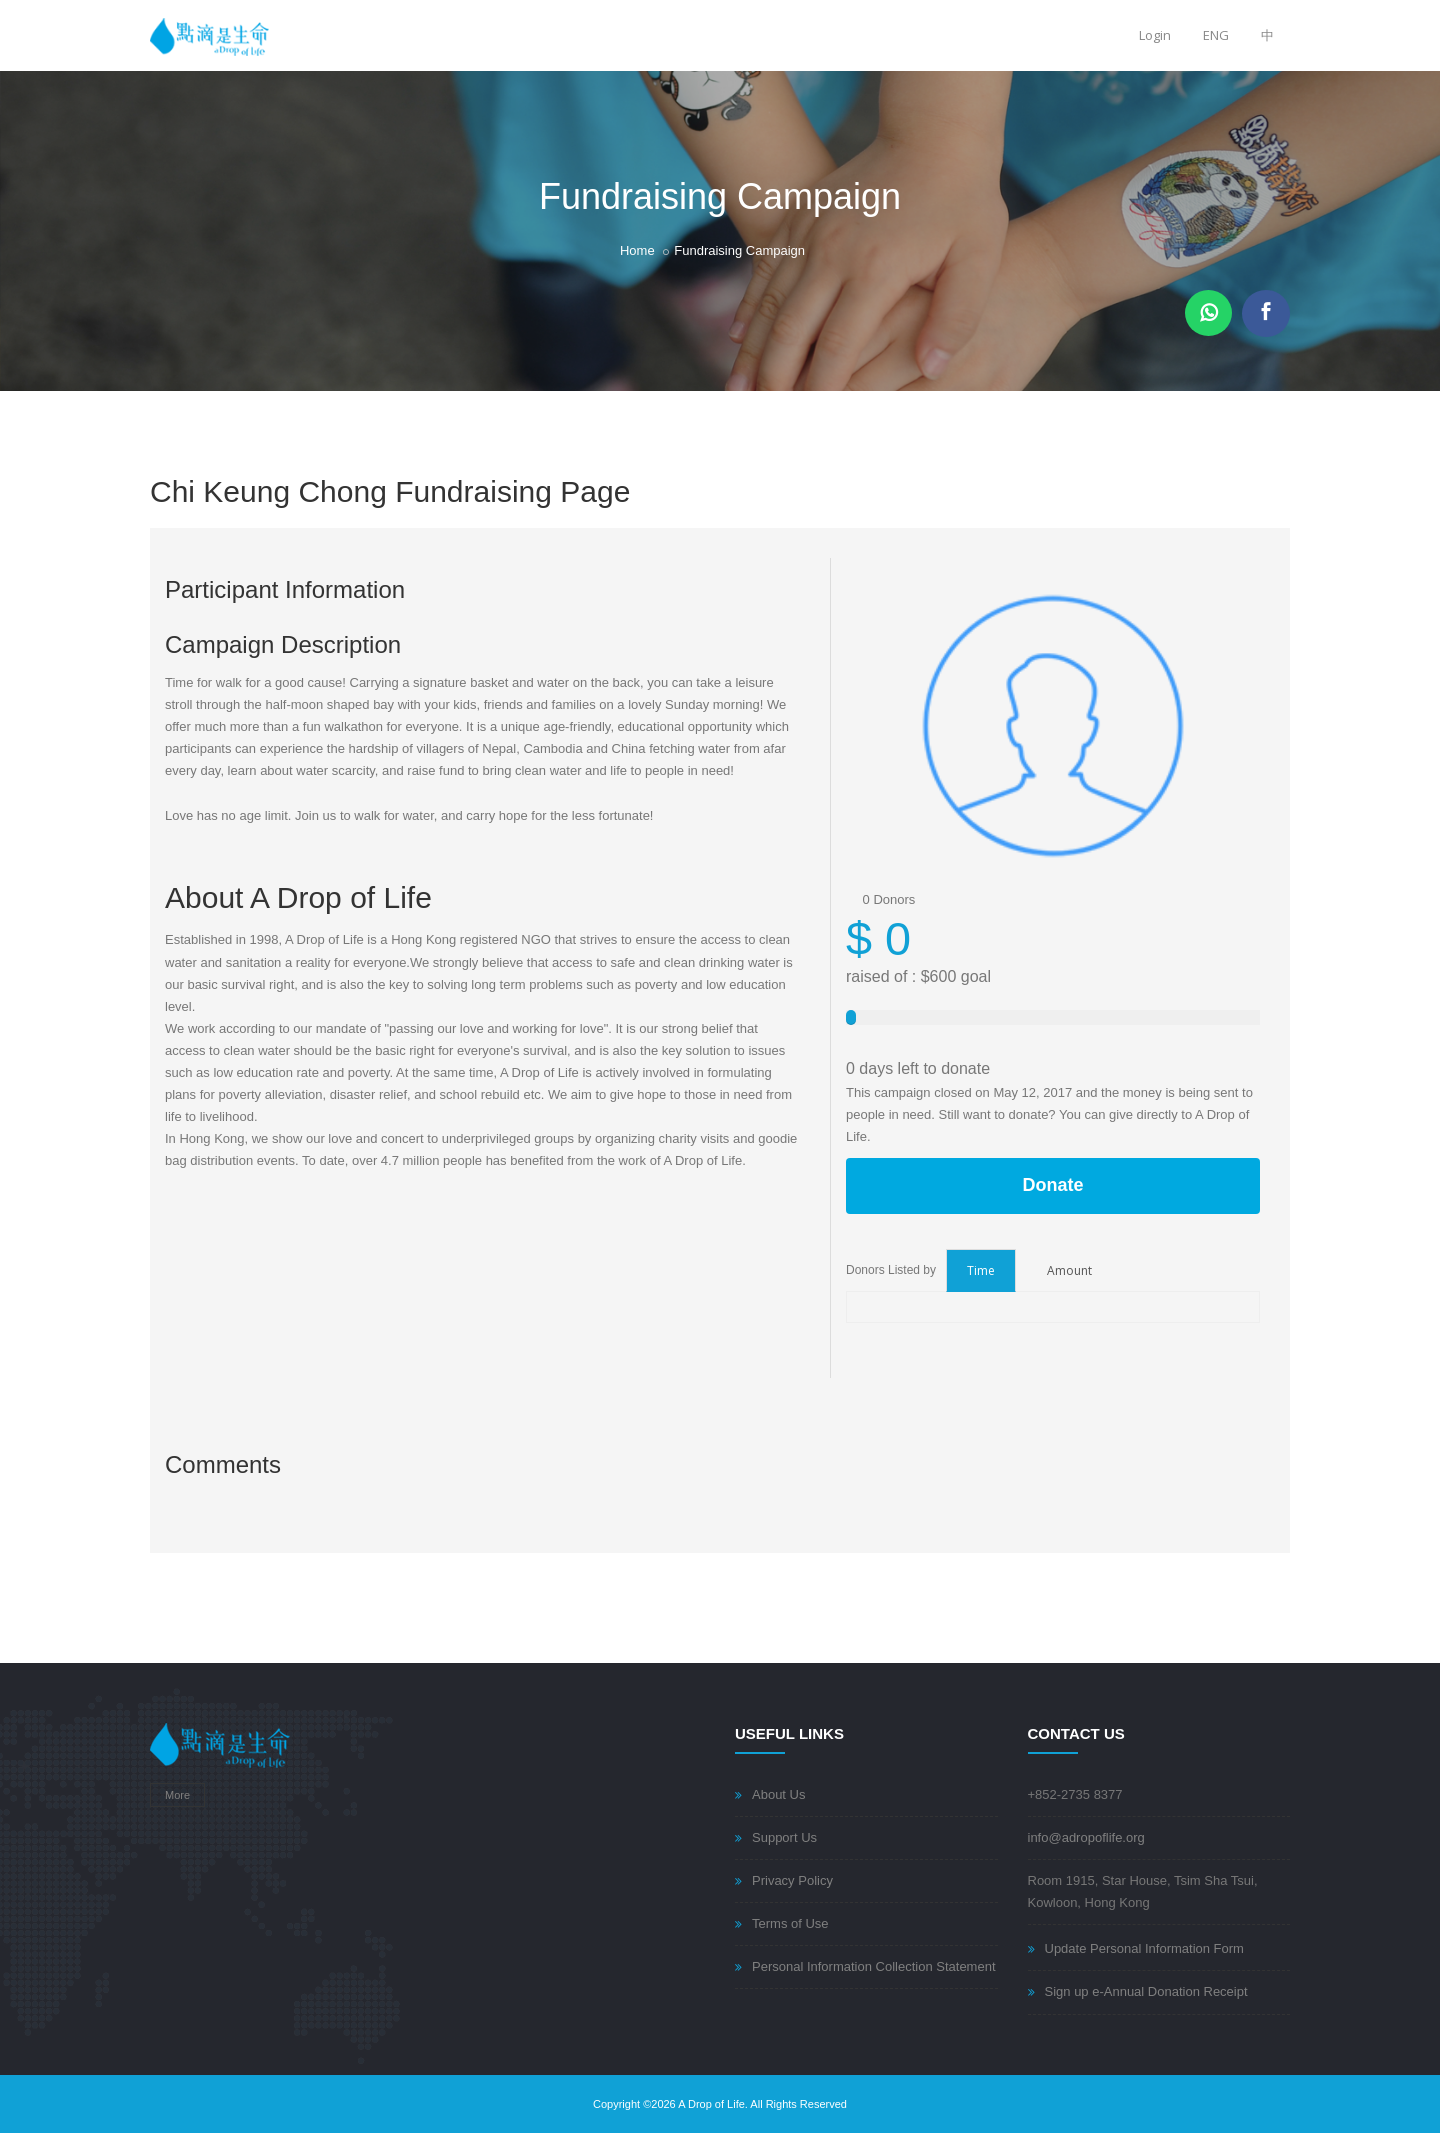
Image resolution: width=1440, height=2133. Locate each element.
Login (1155, 35)
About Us (778, 1794)
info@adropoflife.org (1086, 1837)
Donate (1052, 1185)
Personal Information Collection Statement (874, 1966)
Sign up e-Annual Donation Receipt (1146, 1991)
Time (981, 1270)
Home (637, 250)
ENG (1216, 35)
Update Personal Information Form (1144, 1948)
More (177, 1795)
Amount (1069, 1270)
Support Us (784, 1837)
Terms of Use (790, 1923)
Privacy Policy (792, 1880)
